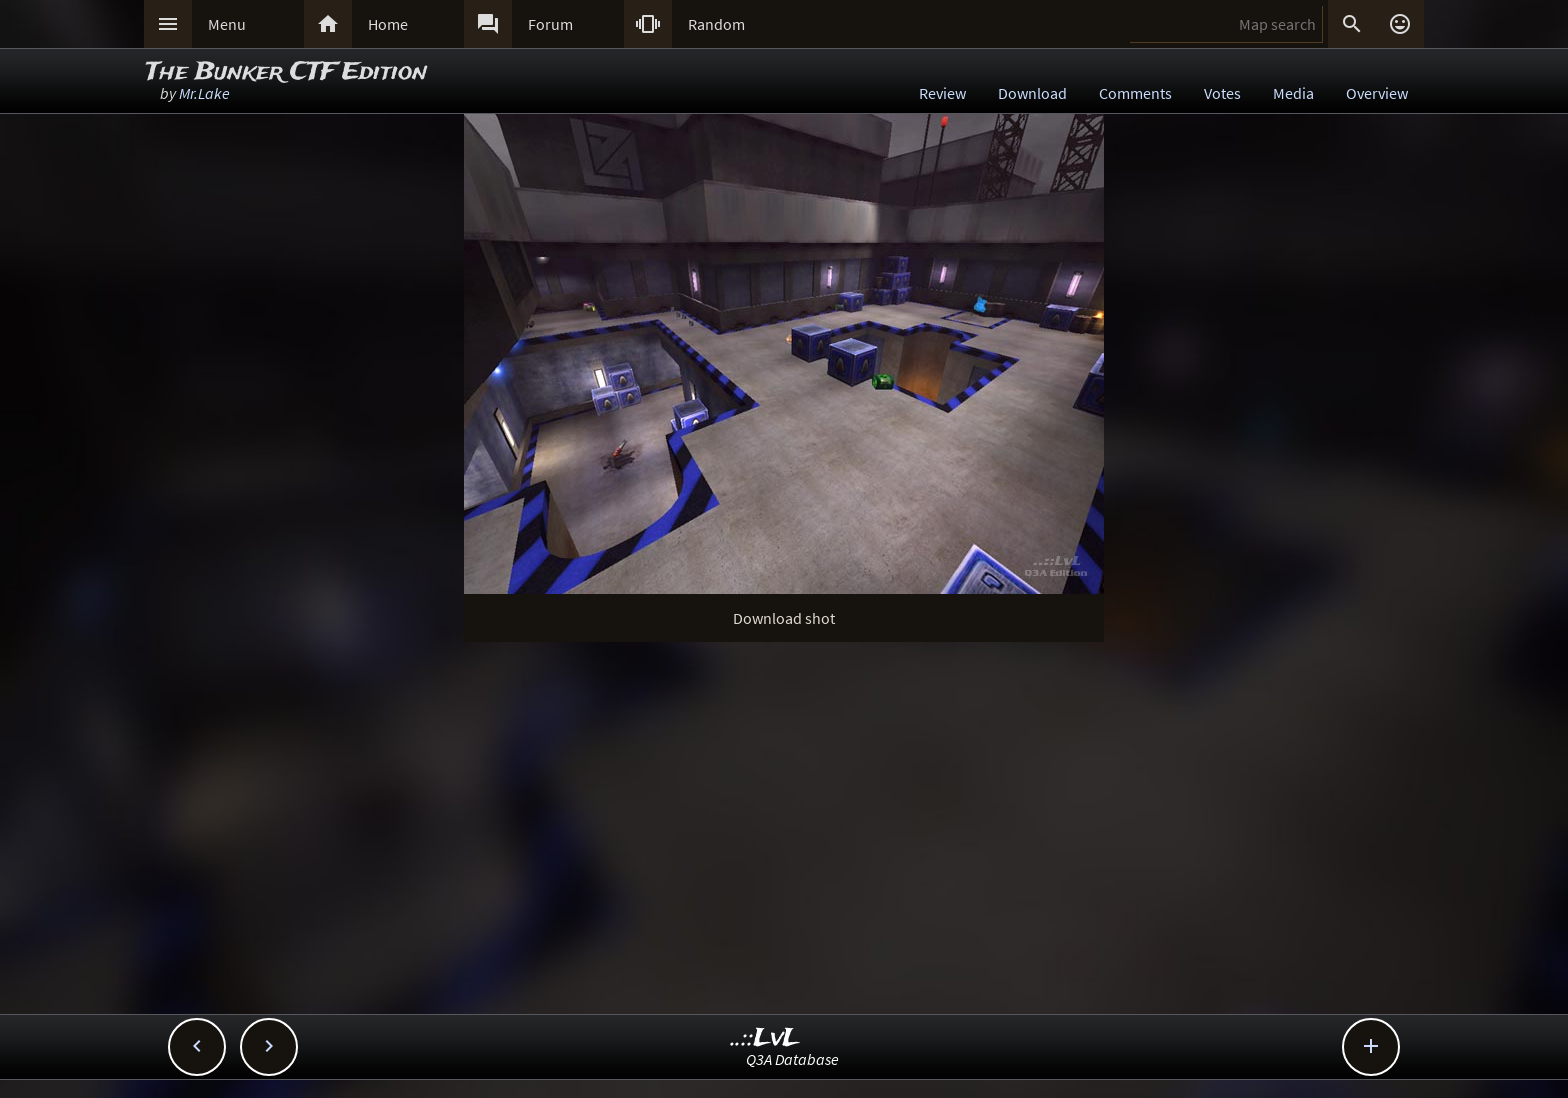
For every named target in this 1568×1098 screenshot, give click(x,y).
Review (942, 93)
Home (388, 24)
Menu (227, 24)
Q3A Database (792, 1059)
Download (1032, 93)
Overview (1377, 93)
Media (1293, 93)
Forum (550, 24)
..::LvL (765, 1038)
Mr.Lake (204, 93)
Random (716, 24)
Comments (1135, 93)
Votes (1222, 93)
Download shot (784, 618)
